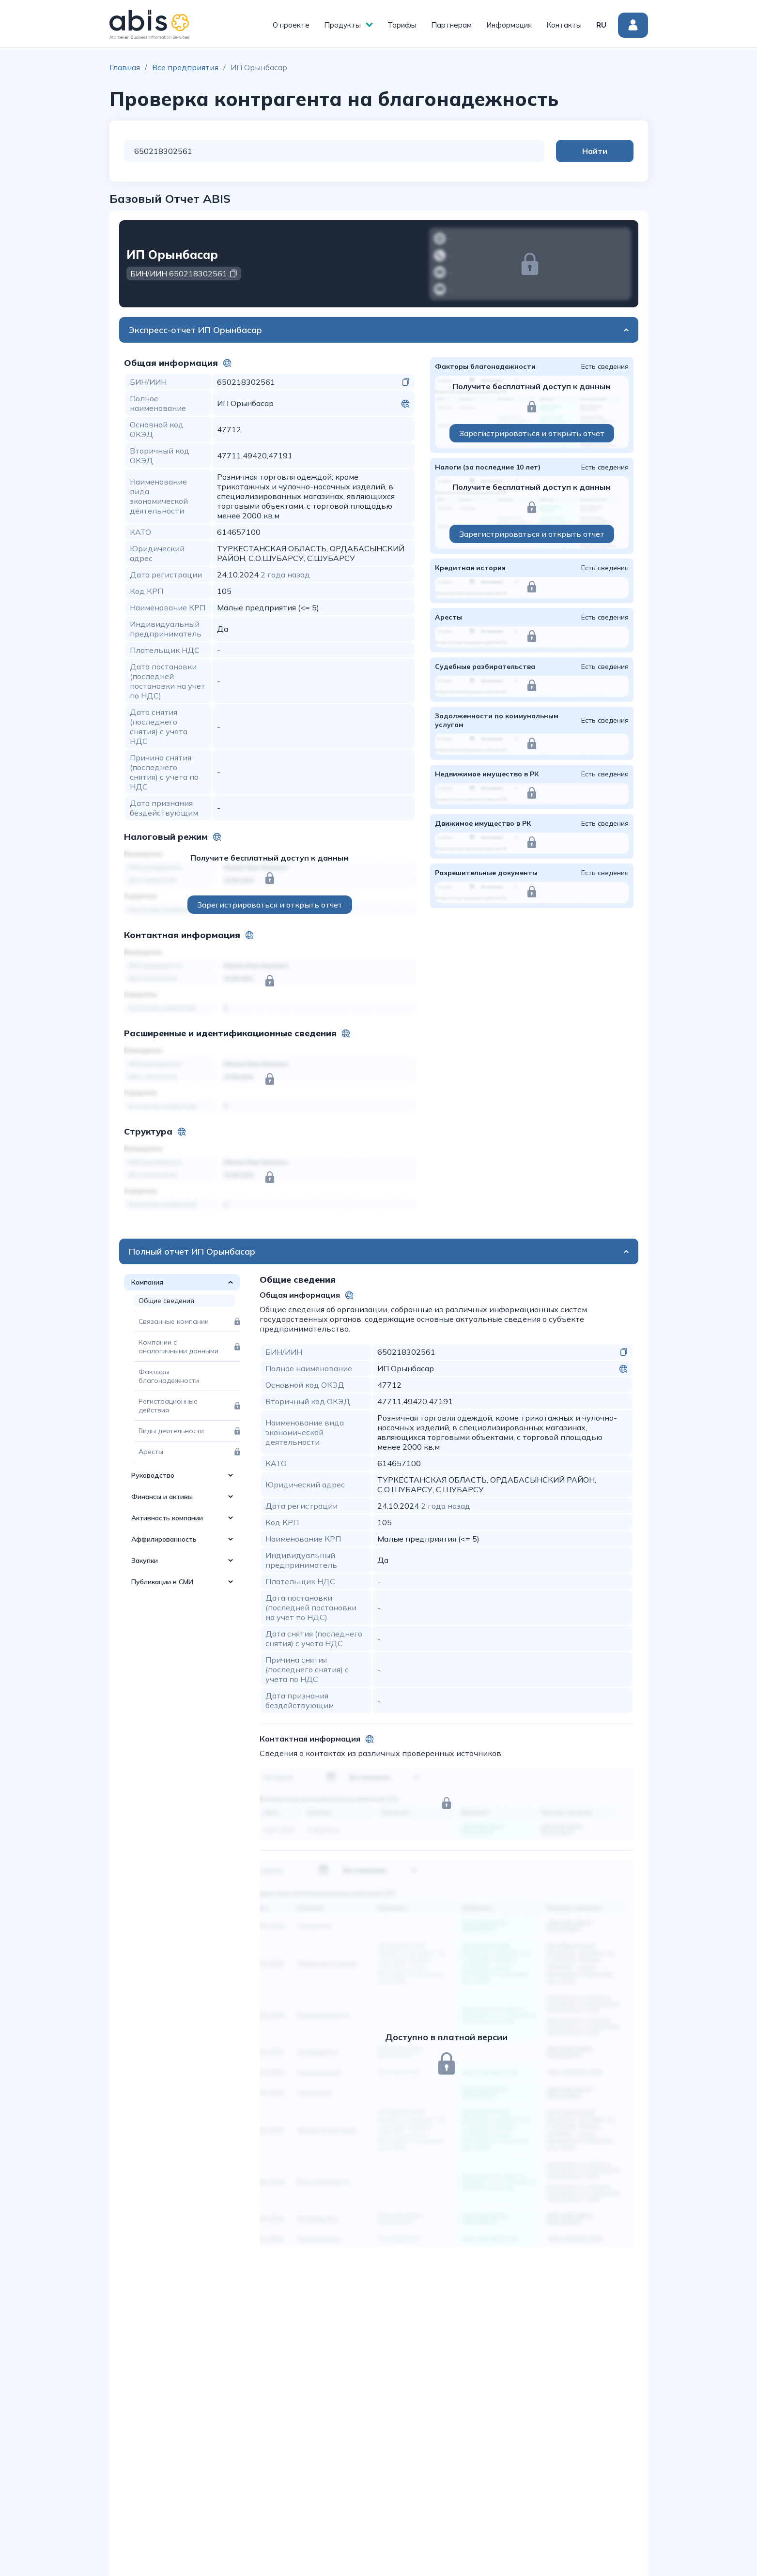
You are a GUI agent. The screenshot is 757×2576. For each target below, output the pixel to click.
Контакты (564, 25)
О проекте (291, 25)
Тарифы (402, 25)
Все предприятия (185, 67)
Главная (124, 67)
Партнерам (451, 25)
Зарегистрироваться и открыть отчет (269, 904)
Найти (594, 151)
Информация (509, 25)
